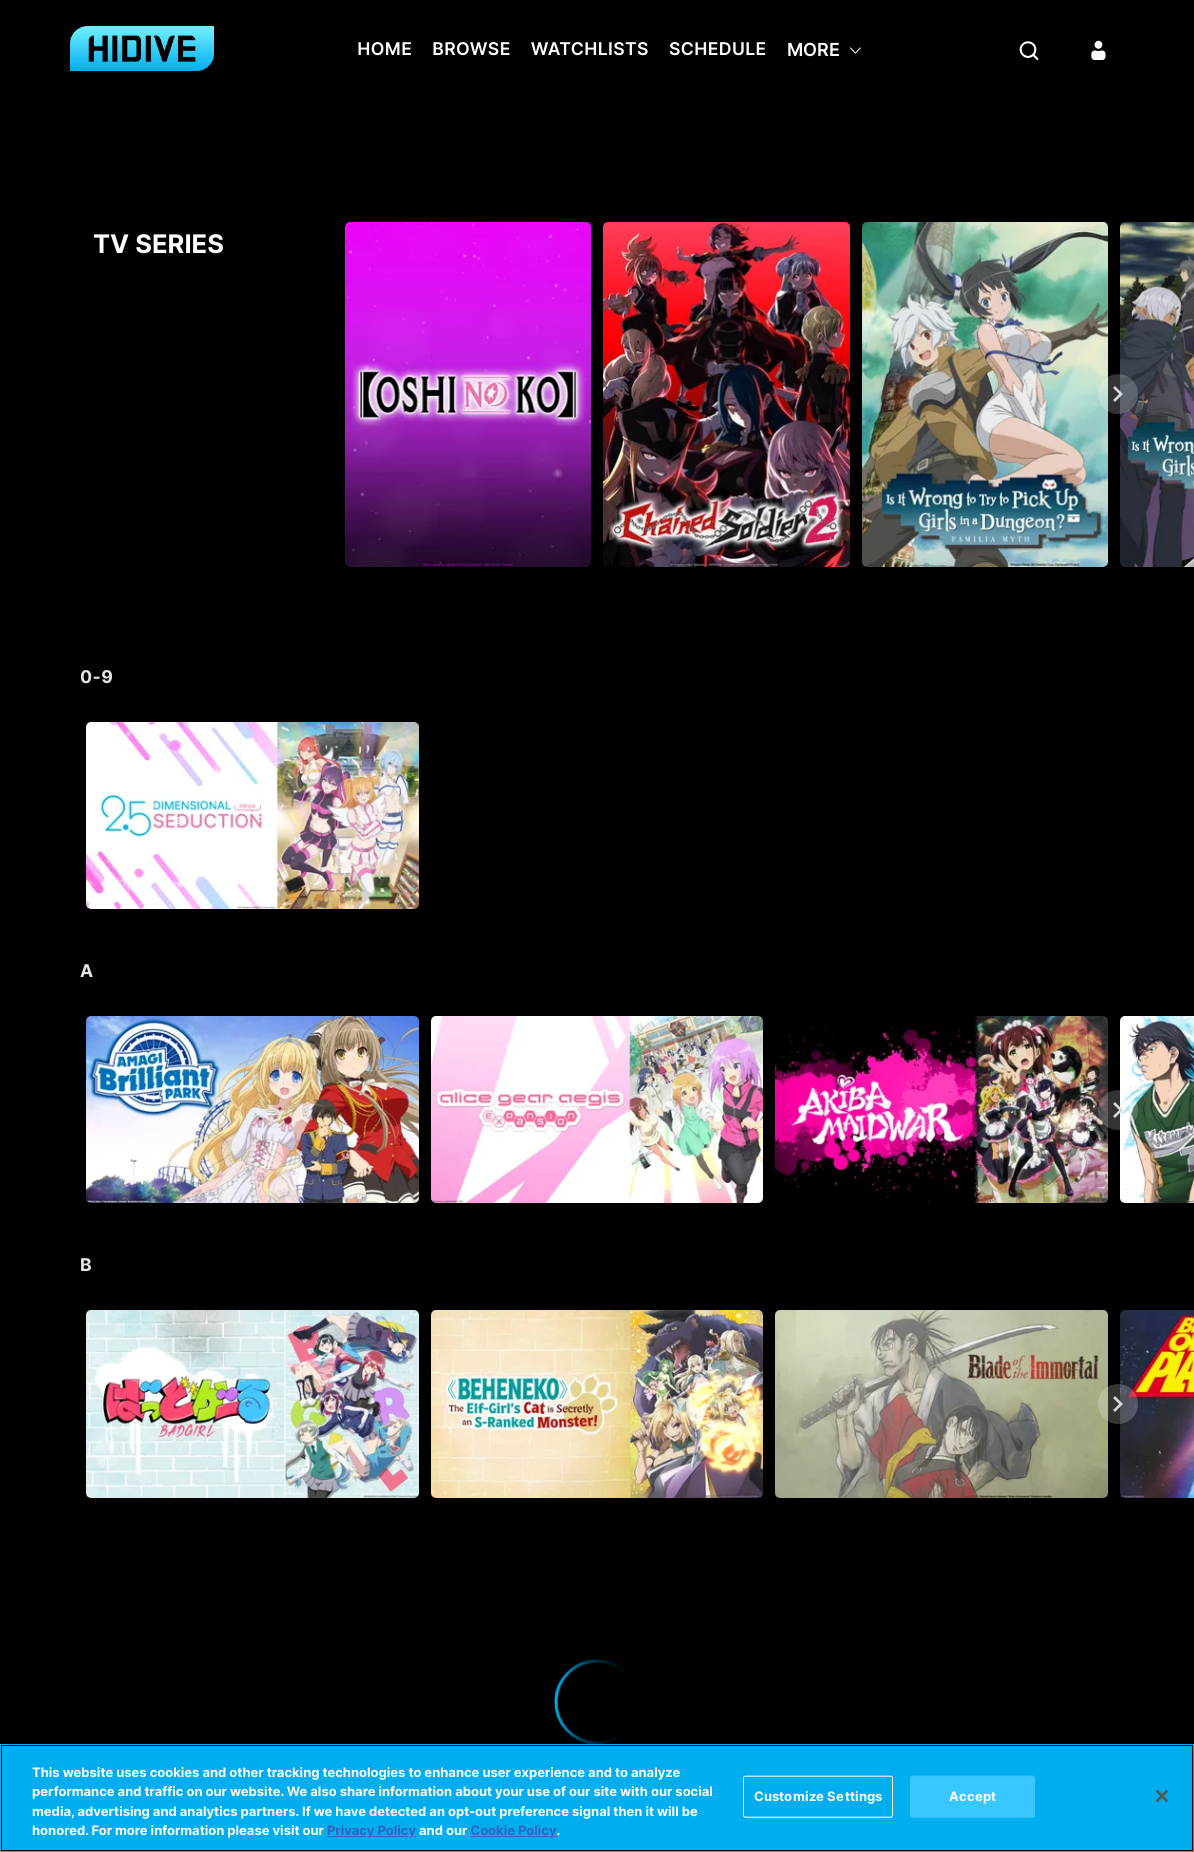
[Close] (1162, 1796)
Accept (973, 1796)
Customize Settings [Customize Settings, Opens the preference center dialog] (818, 1796)
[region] (597, 1798)
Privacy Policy (371, 1831)
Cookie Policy (513, 1831)
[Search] (1029, 50)
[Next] (1118, 394)
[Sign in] (1099, 50)
